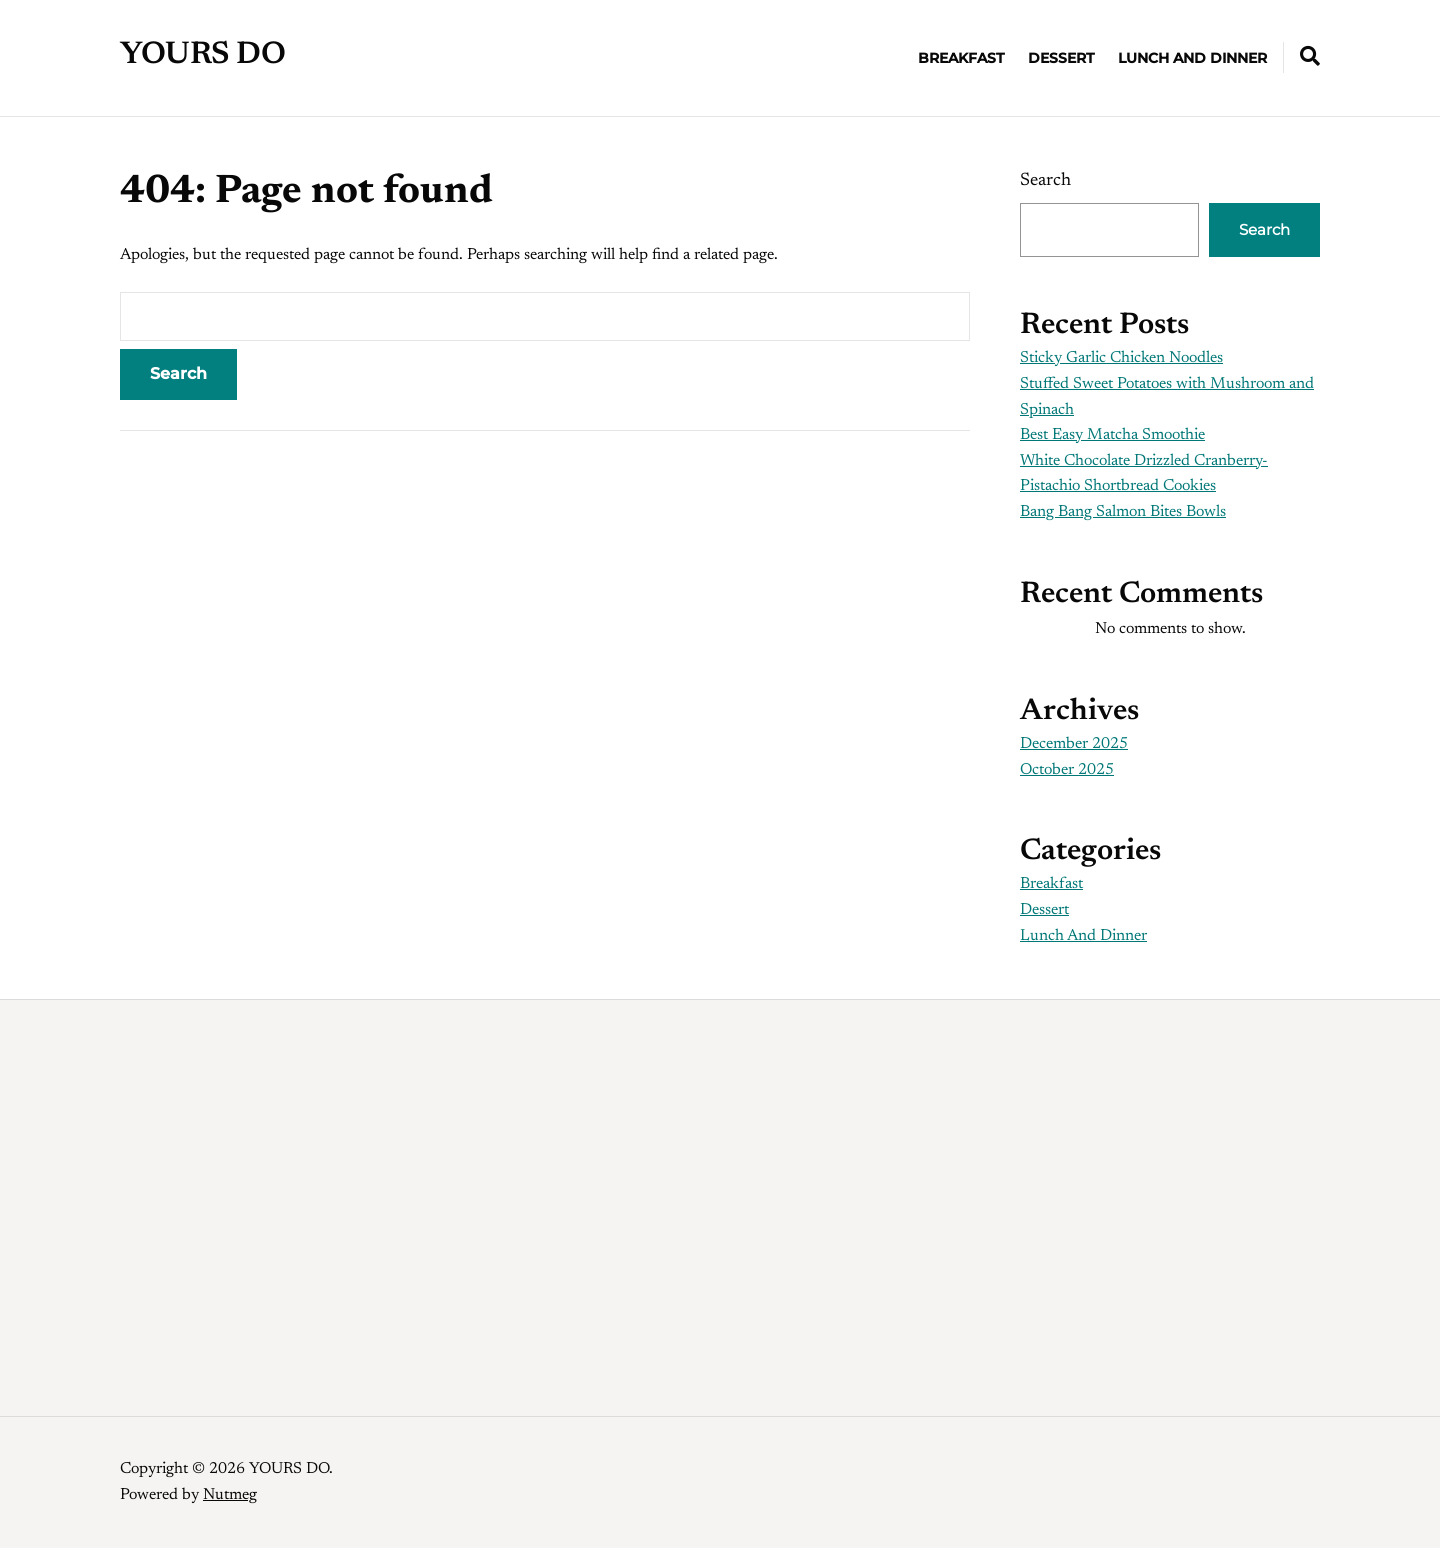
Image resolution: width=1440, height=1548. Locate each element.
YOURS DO (202, 55)
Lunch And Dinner (1192, 57)
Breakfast (961, 57)
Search (1045, 180)
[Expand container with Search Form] (1310, 56)
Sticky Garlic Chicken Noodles (1121, 358)
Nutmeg (230, 1494)
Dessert (1061, 57)
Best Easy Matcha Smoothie (1112, 435)
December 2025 (1074, 744)
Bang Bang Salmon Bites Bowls (1123, 512)
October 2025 (1067, 770)
